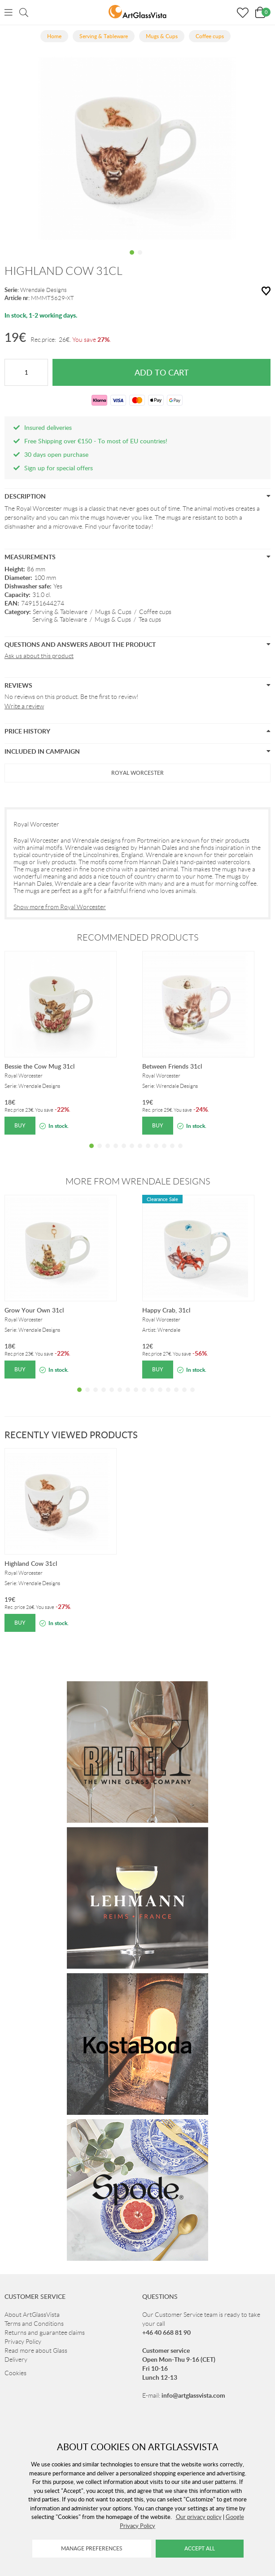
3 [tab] (107, 1153)
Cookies (15, 2373)
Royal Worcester (36, 824)
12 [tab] (180, 1153)
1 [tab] (132, 259)
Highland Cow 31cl (30, 1563)
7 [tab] (140, 1153)
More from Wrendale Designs (137, 1181)
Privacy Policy (22, 2341)
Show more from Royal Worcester (59, 906)
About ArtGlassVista (32, 2314)
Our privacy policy (199, 2517)
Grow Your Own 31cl (34, 1310)
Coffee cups (155, 611)
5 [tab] (124, 1153)
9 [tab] (156, 1153)
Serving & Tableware (60, 611)
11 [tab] (172, 1153)
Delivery (15, 2359)
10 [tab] (164, 1153)
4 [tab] (115, 1153)
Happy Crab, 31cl (166, 1310)
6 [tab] (132, 1153)
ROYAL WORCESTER (137, 773)
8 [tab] (148, 1153)
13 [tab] (176, 1396)
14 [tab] (184, 1396)
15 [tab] (192, 1396)
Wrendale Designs (43, 290)
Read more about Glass (35, 2350)
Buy (20, 1125)
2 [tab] (140, 259)
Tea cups (150, 619)
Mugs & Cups (113, 611)
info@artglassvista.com (193, 2395)
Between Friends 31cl (172, 1066)
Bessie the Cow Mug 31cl (39, 1066)
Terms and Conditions (34, 2323)
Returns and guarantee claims (44, 2332)
